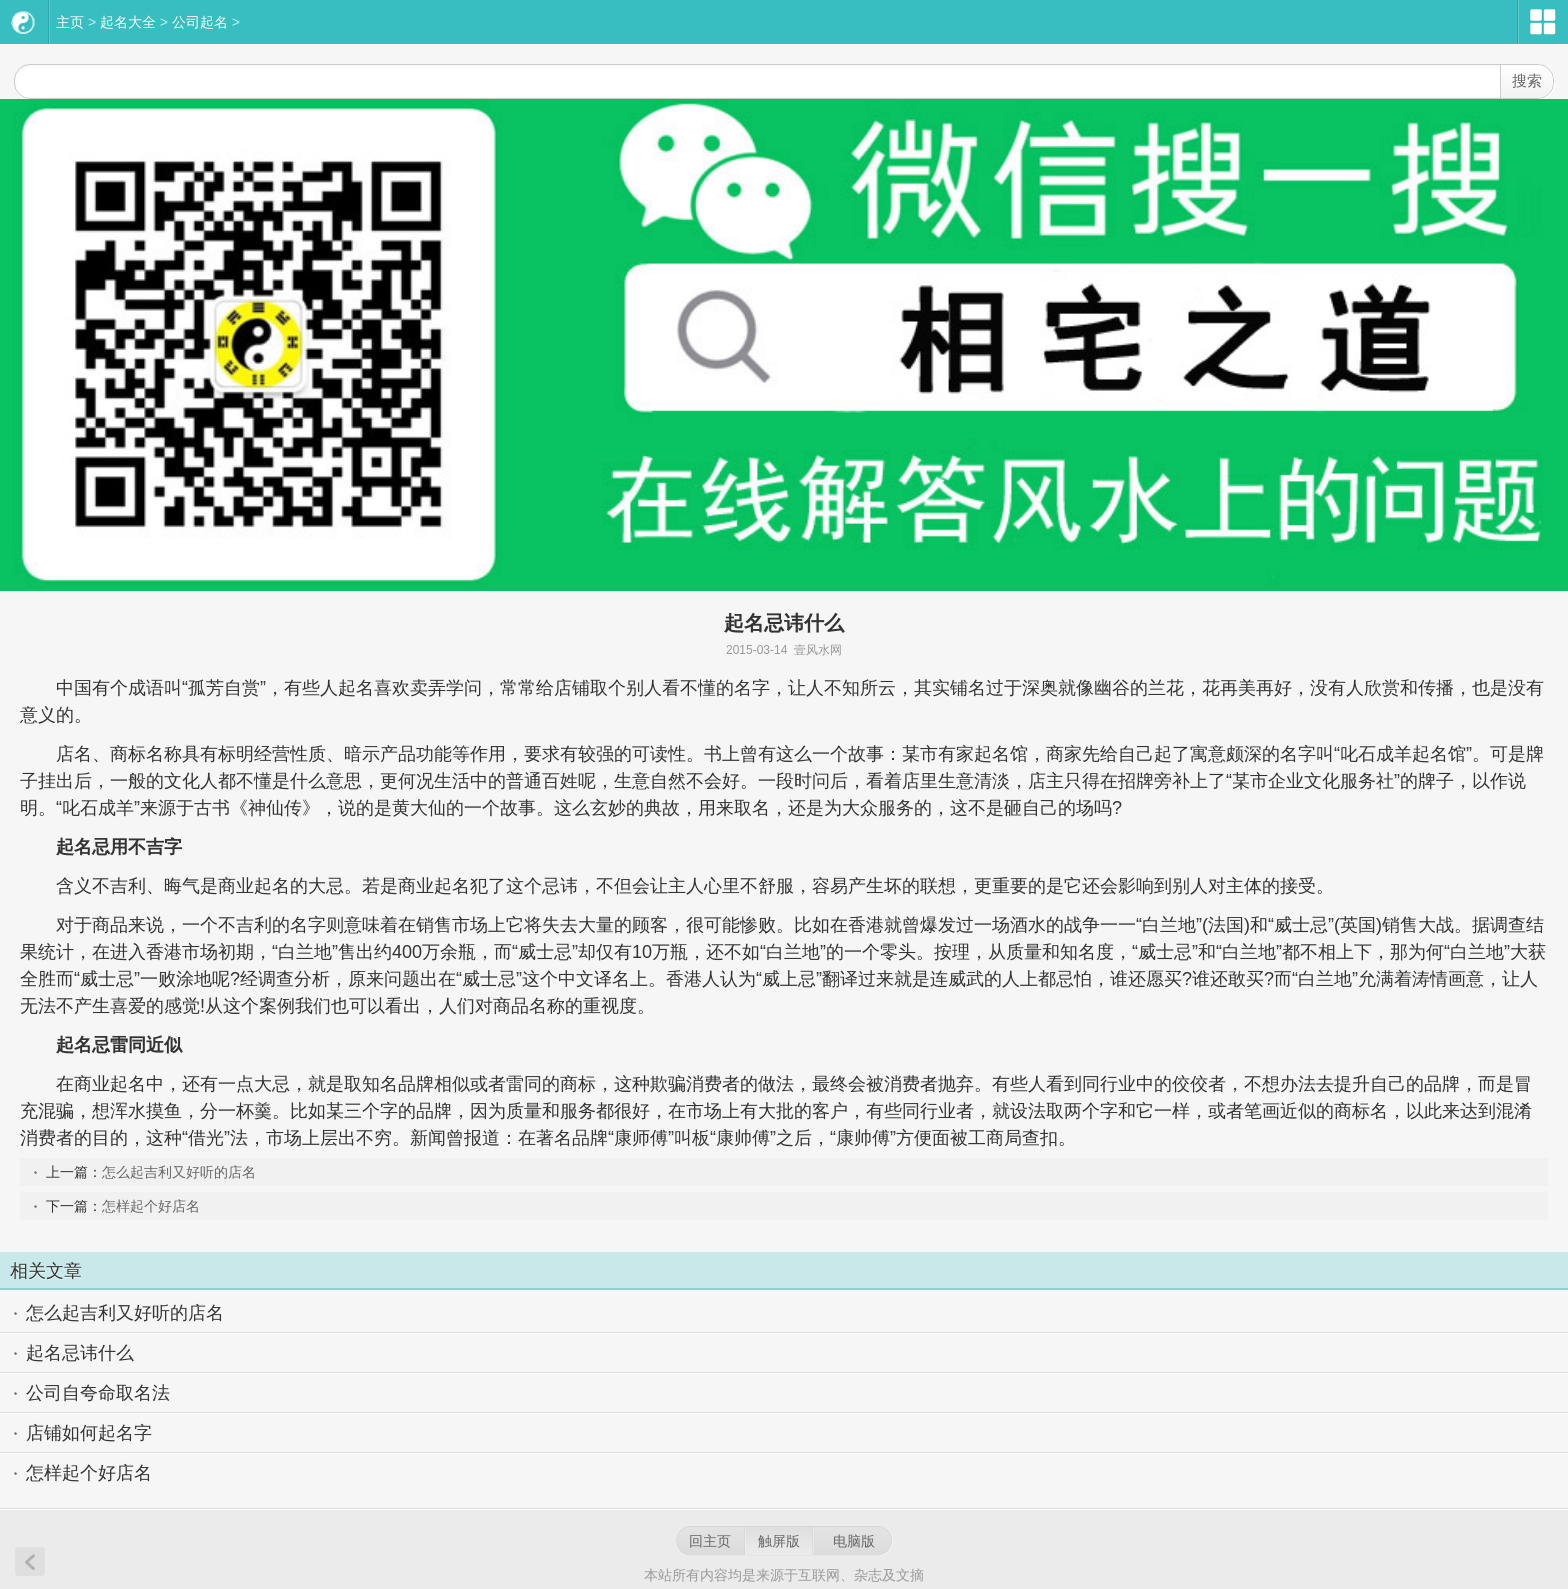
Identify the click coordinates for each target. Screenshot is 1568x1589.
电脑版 (854, 1541)
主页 (70, 22)
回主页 (710, 1541)
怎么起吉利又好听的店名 (179, 1172)
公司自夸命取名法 (98, 1393)
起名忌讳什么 (80, 1353)
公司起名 (200, 22)
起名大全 (128, 22)
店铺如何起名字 (89, 1433)
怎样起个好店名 (151, 1206)
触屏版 (779, 1541)
